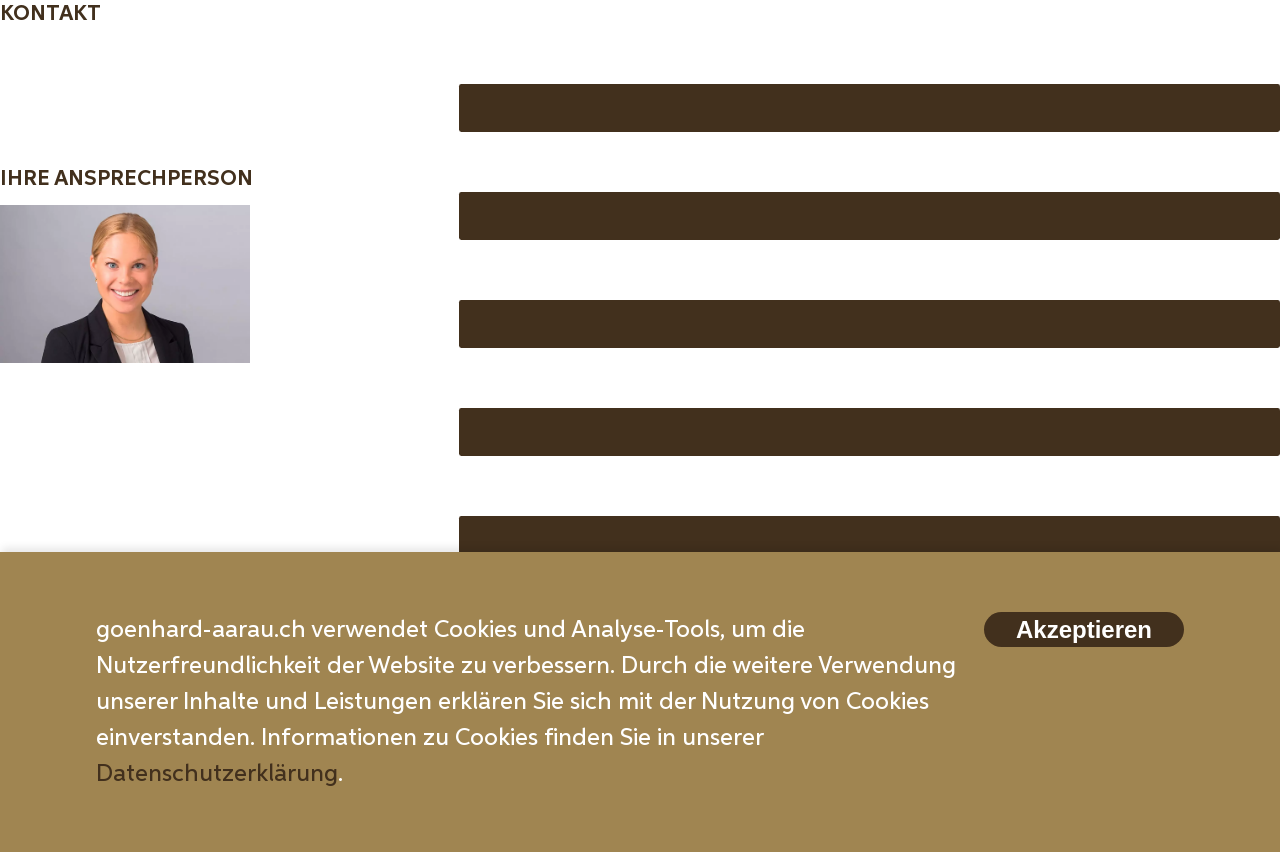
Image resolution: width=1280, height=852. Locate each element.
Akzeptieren (1084, 629)
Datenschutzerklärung (217, 774)
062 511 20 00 (76, 433)
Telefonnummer (546, 276)
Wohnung (512, 384)
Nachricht (512, 492)
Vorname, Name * (553, 60)
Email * (497, 168)
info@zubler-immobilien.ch (145, 471)
